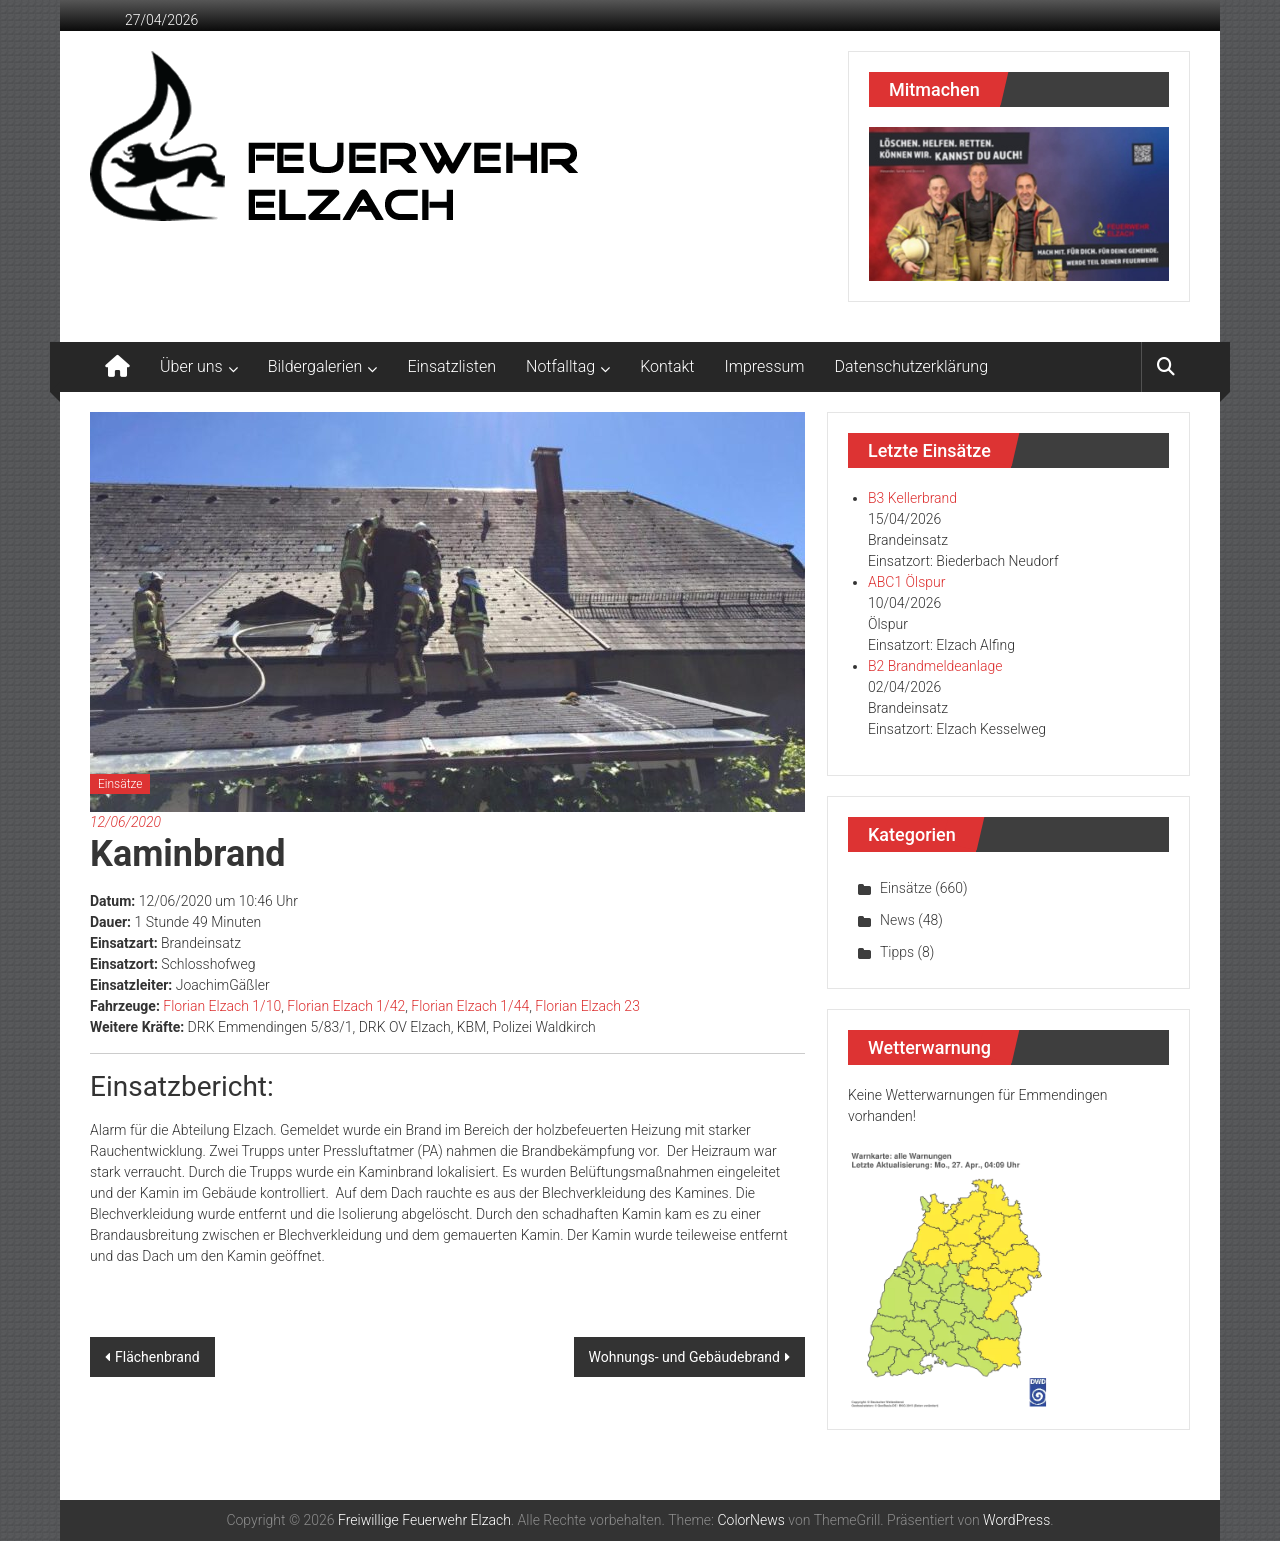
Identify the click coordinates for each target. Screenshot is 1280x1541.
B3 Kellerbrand (912, 498)
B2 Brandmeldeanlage (935, 666)
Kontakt (667, 366)
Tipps (897, 952)
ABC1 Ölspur (906, 582)
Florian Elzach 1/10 (222, 1006)
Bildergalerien (315, 366)
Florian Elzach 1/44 (470, 1006)
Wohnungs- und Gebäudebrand (684, 1357)
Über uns (191, 366)
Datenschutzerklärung (912, 366)
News (897, 920)
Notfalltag (560, 366)
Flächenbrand (157, 1357)
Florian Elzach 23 (587, 1006)
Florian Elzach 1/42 (346, 1006)
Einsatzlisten (451, 366)
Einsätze (120, 784)
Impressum (765, 366)
